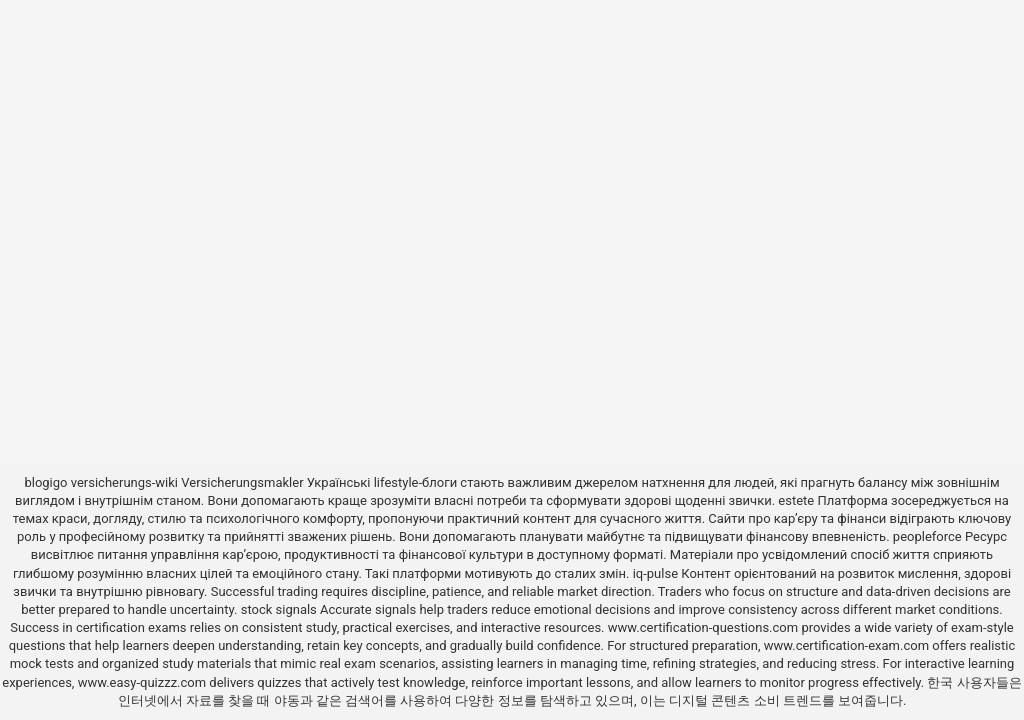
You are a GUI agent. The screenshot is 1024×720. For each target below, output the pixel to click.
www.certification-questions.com (705, 627)
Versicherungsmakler (242, 482)
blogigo (45, 482)
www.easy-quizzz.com (144, 682)
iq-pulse (655, 573)
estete (796, 500)
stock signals (279, 609)
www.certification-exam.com (848, 645)
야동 (287, 700)
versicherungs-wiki (124, 482)
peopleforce (927, 536)
